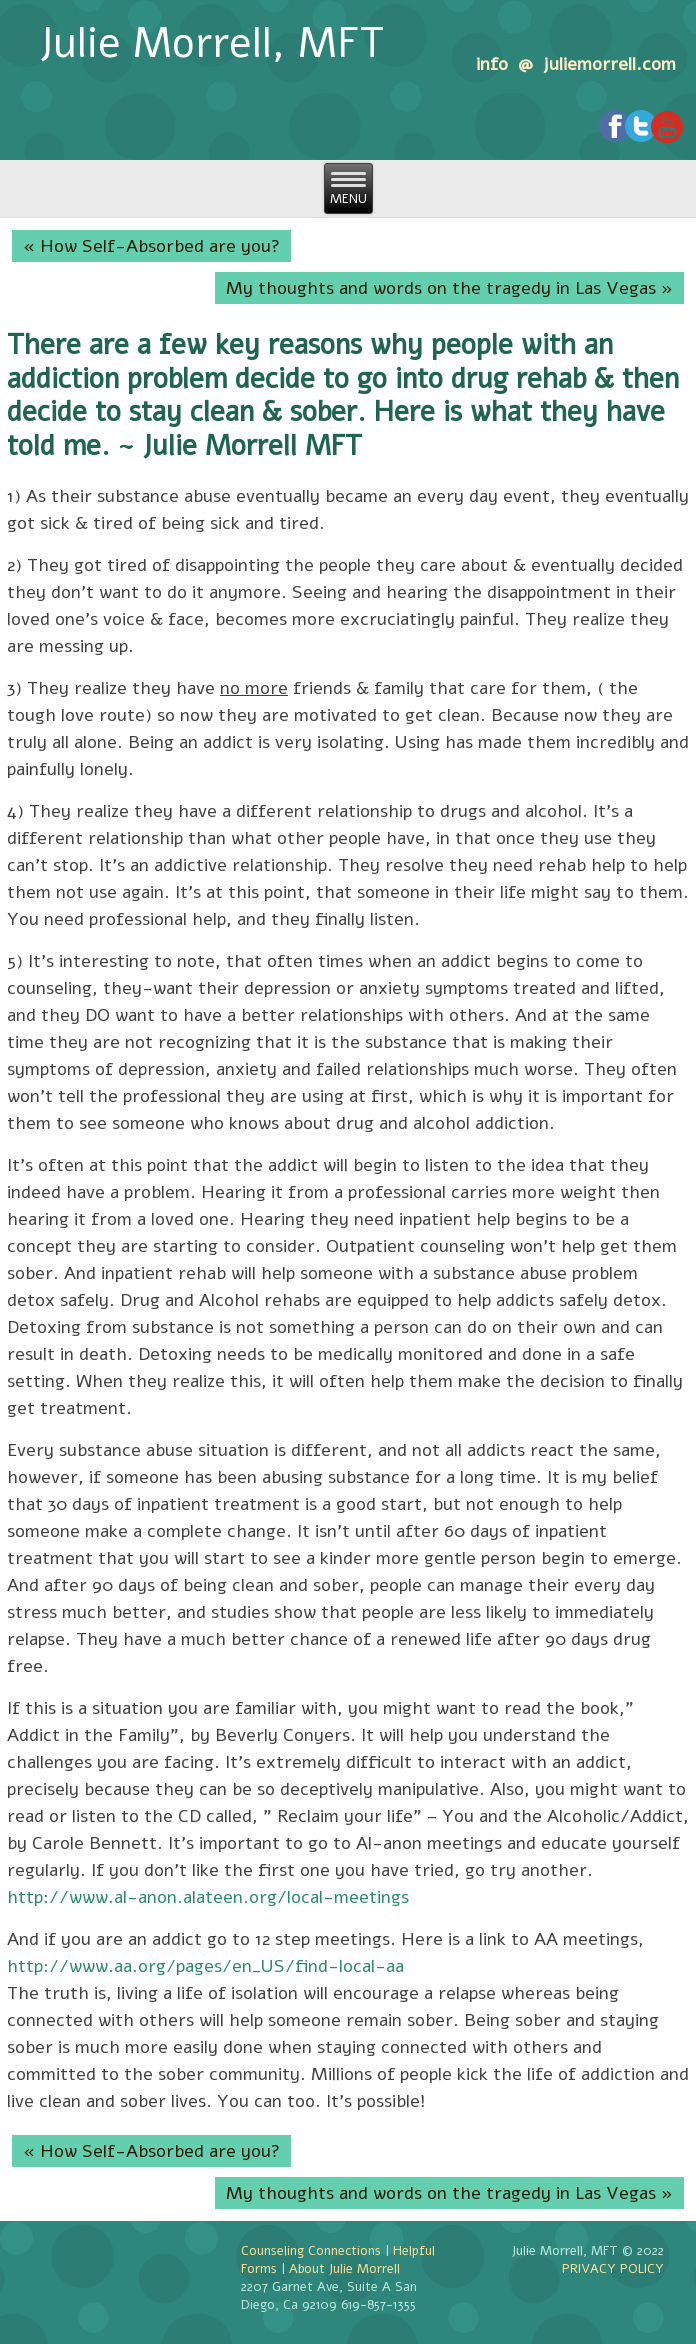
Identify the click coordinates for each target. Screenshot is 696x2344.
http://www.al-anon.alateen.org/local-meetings (208, 1897)
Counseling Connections (311, 2251)
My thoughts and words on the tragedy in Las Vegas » (449, 288)
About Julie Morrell (344, 2269)
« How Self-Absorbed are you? (151, 246)
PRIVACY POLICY (613, 2269)
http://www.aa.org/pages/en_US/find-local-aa (205, 1966)
